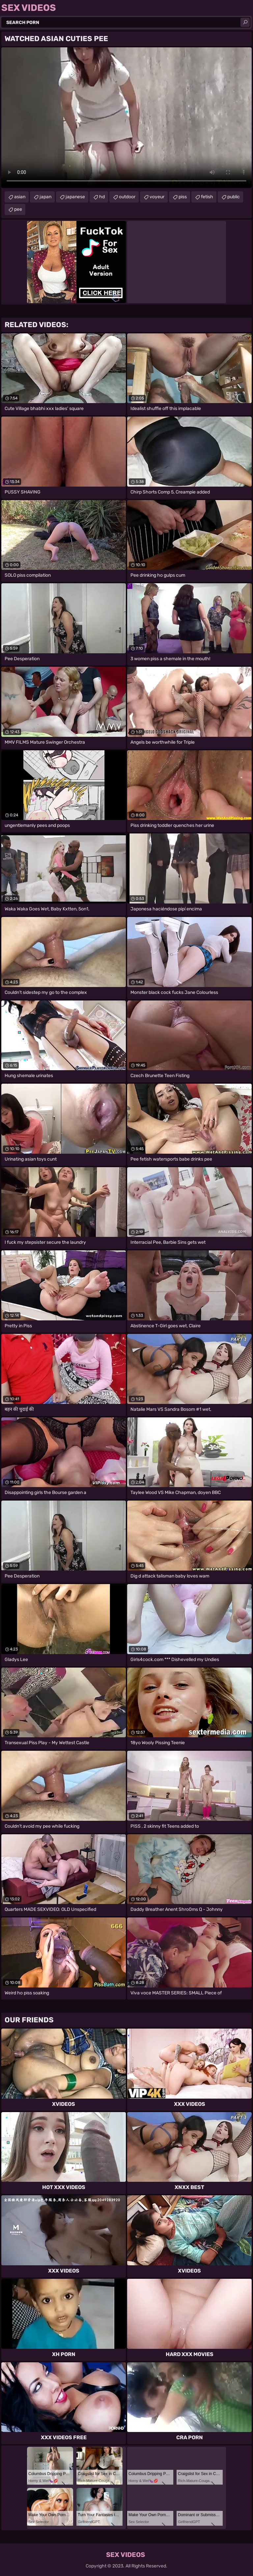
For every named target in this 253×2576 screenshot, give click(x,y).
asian (19, 197)
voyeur (157, 197)
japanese (75, 197)
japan (45, 197)
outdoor (127, 197)
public (233, 197)
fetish (207, 197)
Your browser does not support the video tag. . (126, 117)
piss (183, 197)
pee (18, 209)
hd (102, 197)
